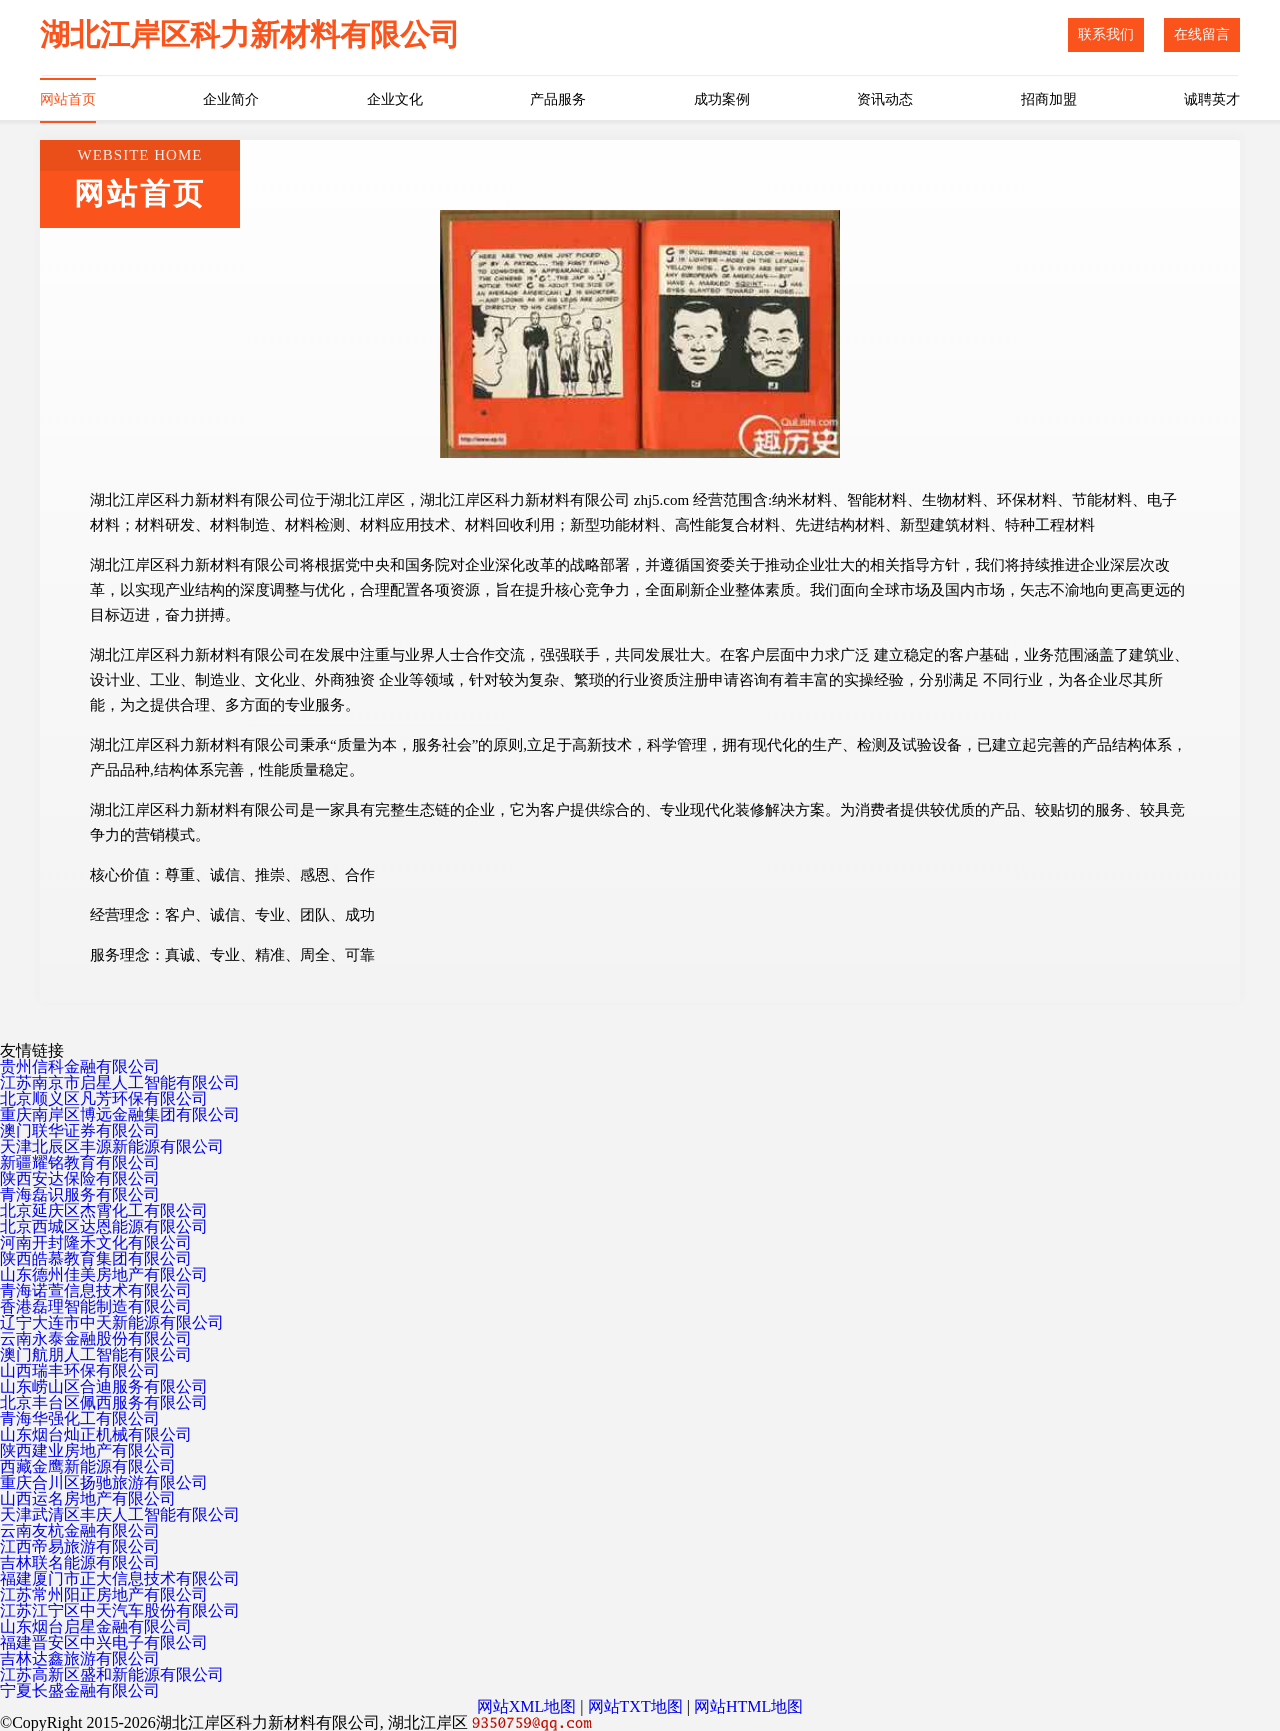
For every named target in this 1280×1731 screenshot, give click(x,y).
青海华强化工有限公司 (80, 1418)
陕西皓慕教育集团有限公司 (96, 1258)
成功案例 (722, 99)
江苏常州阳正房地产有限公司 (104, 1594)
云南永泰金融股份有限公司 (96, 1338)
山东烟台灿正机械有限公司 (96, 1434)
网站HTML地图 (748, 1706)
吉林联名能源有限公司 (80, 1562)
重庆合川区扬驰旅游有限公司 (104, 1482)
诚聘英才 (1212, 99)
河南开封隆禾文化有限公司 (96, 1242)
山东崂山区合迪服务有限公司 (104, 1386)
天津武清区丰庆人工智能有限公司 (120, 1514)
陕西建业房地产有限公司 (88, 1450)
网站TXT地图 (635, 1706)
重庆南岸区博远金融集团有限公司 (120, 1114)
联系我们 (1106, 34)
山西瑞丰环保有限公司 (80, 1370)
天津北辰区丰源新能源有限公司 (112, 1146)
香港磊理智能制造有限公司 (96, 1306)
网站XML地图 (527, 1706)
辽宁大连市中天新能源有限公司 (112, 1322)
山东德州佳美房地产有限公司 (104, 1274)
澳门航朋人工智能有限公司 (96, 1354)
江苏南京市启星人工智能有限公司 (120, 1082)
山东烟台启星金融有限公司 (96, 1626)
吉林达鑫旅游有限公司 (80, 1658)
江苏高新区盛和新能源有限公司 (112, 1674)
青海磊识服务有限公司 (80, 1194)
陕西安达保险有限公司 (80, 1178)
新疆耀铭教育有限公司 (80, 1162)
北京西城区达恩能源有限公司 (104, 1226)
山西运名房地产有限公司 (88, 1498)
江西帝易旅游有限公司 (80, 1546)
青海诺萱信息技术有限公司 (96, 1290)
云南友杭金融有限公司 (80, 1530)
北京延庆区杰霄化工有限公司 (104, 1210)
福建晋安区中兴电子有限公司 (104, 1642)
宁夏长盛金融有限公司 (80, 1690)
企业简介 (231, 99)
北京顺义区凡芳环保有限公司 (104, 1098)
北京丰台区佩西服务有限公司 (104, 1402)
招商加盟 (1049, 99)
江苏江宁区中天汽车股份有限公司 (120, 1610)
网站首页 (68, 99)
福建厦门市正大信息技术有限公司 (120, 1578)
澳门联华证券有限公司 (80, 1130)
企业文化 (395, 99)
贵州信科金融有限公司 (80, 1066)
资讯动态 (885, 99)
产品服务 (558, 99)
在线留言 (1202, 34)
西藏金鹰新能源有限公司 (88, 1466)
